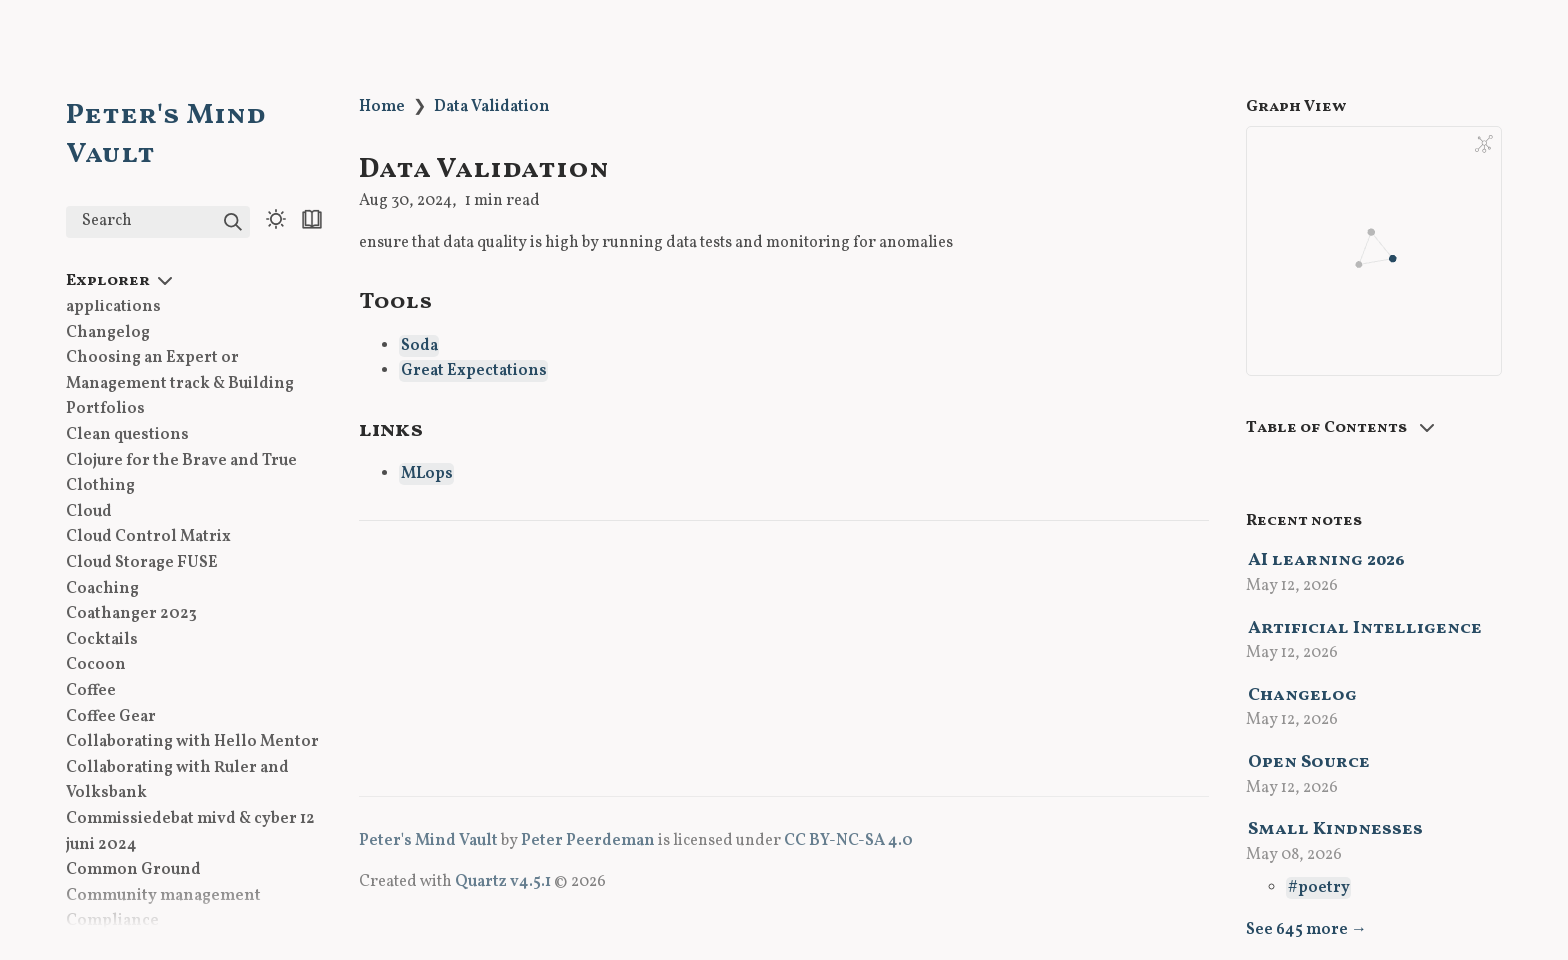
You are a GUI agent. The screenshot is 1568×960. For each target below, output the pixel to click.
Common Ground (133, 870)
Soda (419, 346)
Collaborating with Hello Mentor (192, 742)
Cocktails (102, 640)
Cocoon (96, 665)
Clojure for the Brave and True (181, 461)
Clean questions (127, 435)
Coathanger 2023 (131, 614)
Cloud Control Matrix (148, 537)
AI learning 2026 (1326, 560)
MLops (427, 474)
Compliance (112, 921)
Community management (163, 896)
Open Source (1309, 762)
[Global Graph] (1484, 144)
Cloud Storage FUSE (142, 563)
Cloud (89, 512)
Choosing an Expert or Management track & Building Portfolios (180, 383)
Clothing (100, 486)
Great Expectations (474, 371)
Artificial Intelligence (1365, 628)
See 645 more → (1306, 930)
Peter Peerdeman (588, 841)
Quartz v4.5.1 (503, 882)
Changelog (108, 333)
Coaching (102, 589)
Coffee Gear (111, 717)
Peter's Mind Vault (428, 841)
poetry (1324, 888)
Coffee (91, 691)
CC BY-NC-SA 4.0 (848, 841)
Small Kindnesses (1335, 829)
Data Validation (492, 107)
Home (382, 107)
